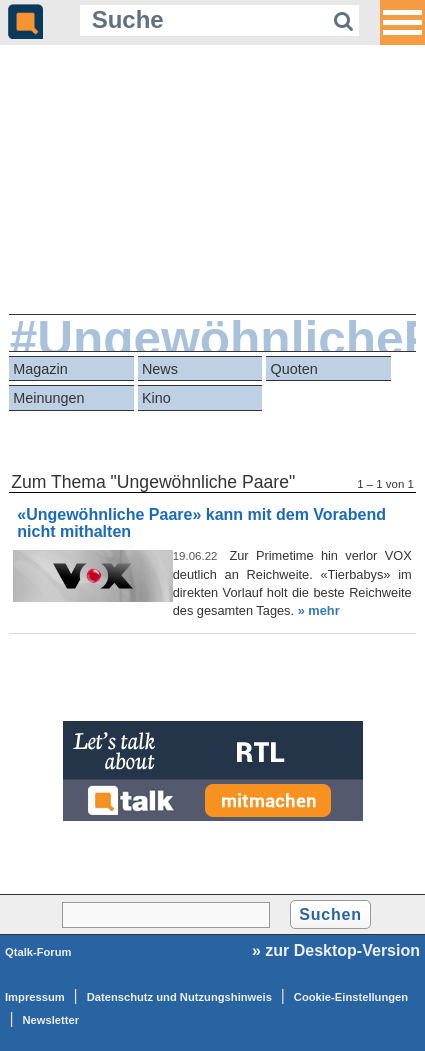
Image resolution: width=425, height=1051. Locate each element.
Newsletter (51, 1020)
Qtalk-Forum (38, 952)
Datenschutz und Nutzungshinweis (179, 997)
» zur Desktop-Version (336, 950)
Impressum (35, 997)
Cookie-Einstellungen (351, 997)
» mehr (319, 610)
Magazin (40, 369)
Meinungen (48, 398)
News (160, 369)
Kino (156, 398)
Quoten (294, 369)
